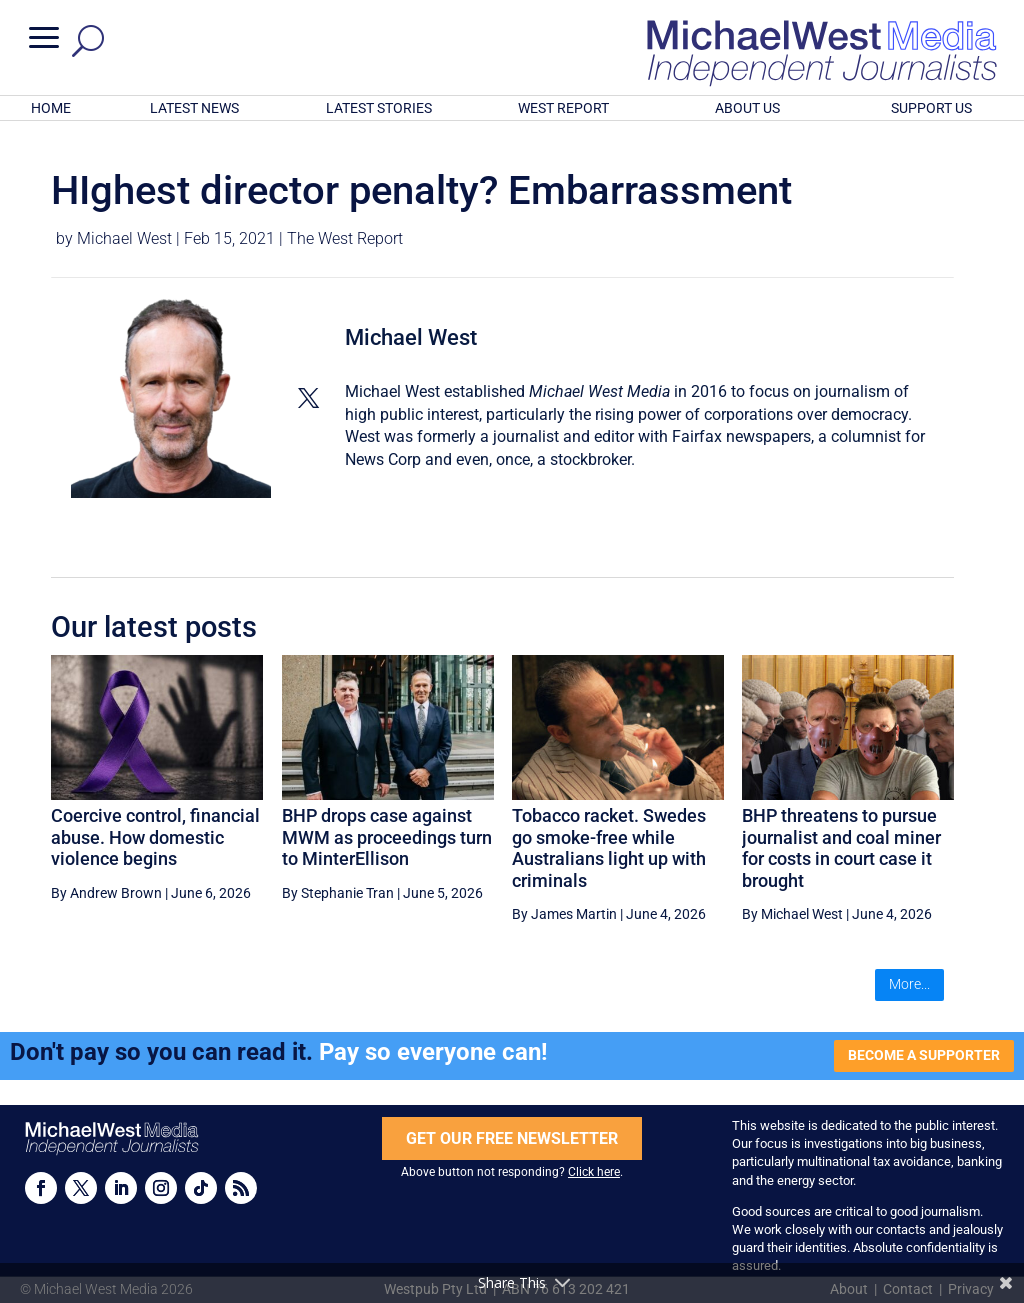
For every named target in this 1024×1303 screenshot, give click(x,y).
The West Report (345, 238)
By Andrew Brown (106, 893)
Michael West (124, 238)
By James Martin (564, 914)
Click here (594, 1172)
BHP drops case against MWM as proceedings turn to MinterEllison (387, 837)
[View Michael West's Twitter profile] (308, 398)
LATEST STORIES (379, 108)
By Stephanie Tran (338, 893)
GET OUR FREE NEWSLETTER (512, 1138)
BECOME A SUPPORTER (924, 1055)
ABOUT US (747, 108)
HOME (51, 108)
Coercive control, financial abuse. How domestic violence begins (155, 837)
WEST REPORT (563, 108)
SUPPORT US (931, 108)
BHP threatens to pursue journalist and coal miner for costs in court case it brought (841, 848)
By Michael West (792, 914)
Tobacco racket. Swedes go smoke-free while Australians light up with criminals (609, 848)
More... (909, 984)
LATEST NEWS (194, 108)
